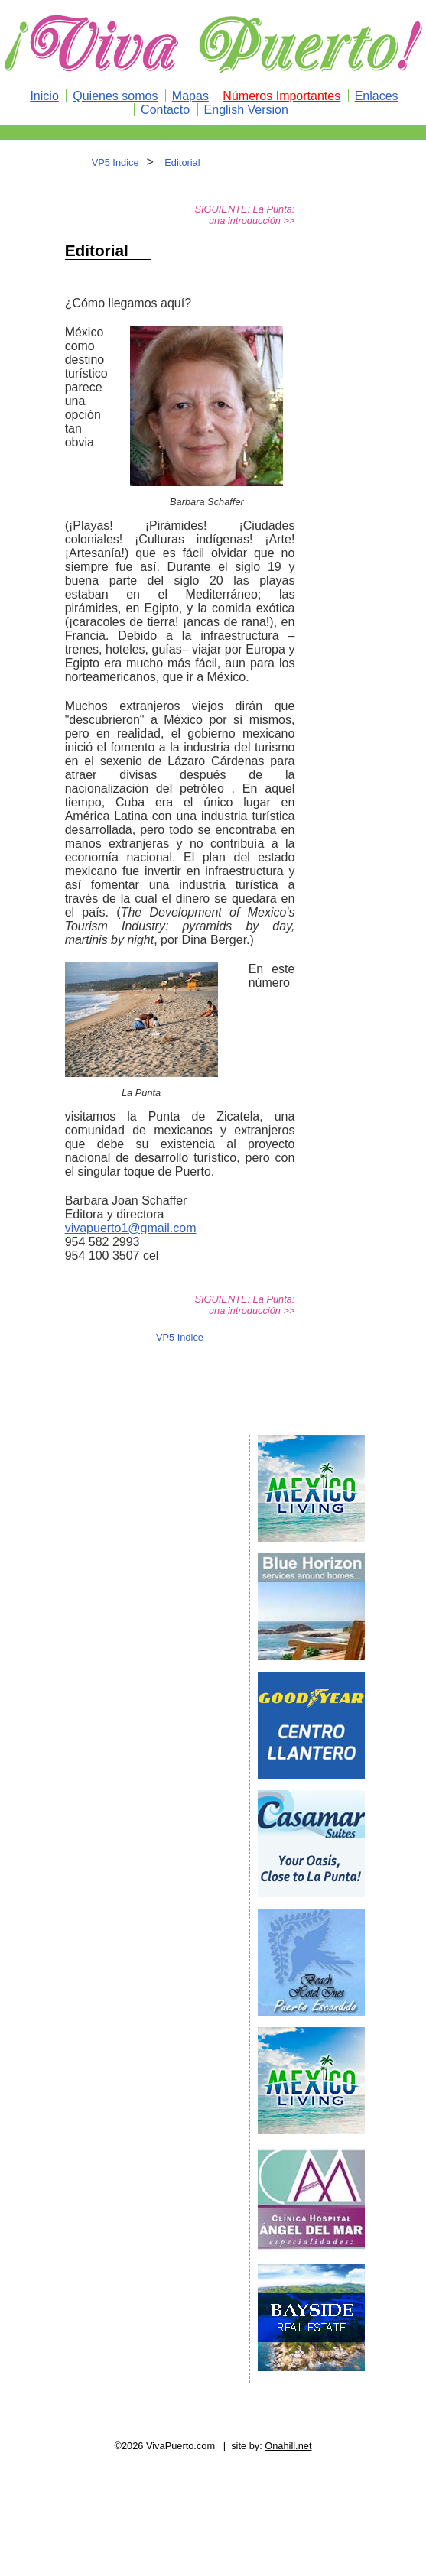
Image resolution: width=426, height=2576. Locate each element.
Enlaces (376, 95)
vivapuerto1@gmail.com (131, 1227)
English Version (246, 109)
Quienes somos (115, 95)
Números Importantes (281, 95)
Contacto (165, 109)
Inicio (44, 95)
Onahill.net (288, 2445)
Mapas (190, 95)
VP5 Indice (115, 162)
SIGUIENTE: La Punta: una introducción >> (245, 214)
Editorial (182, 162)
